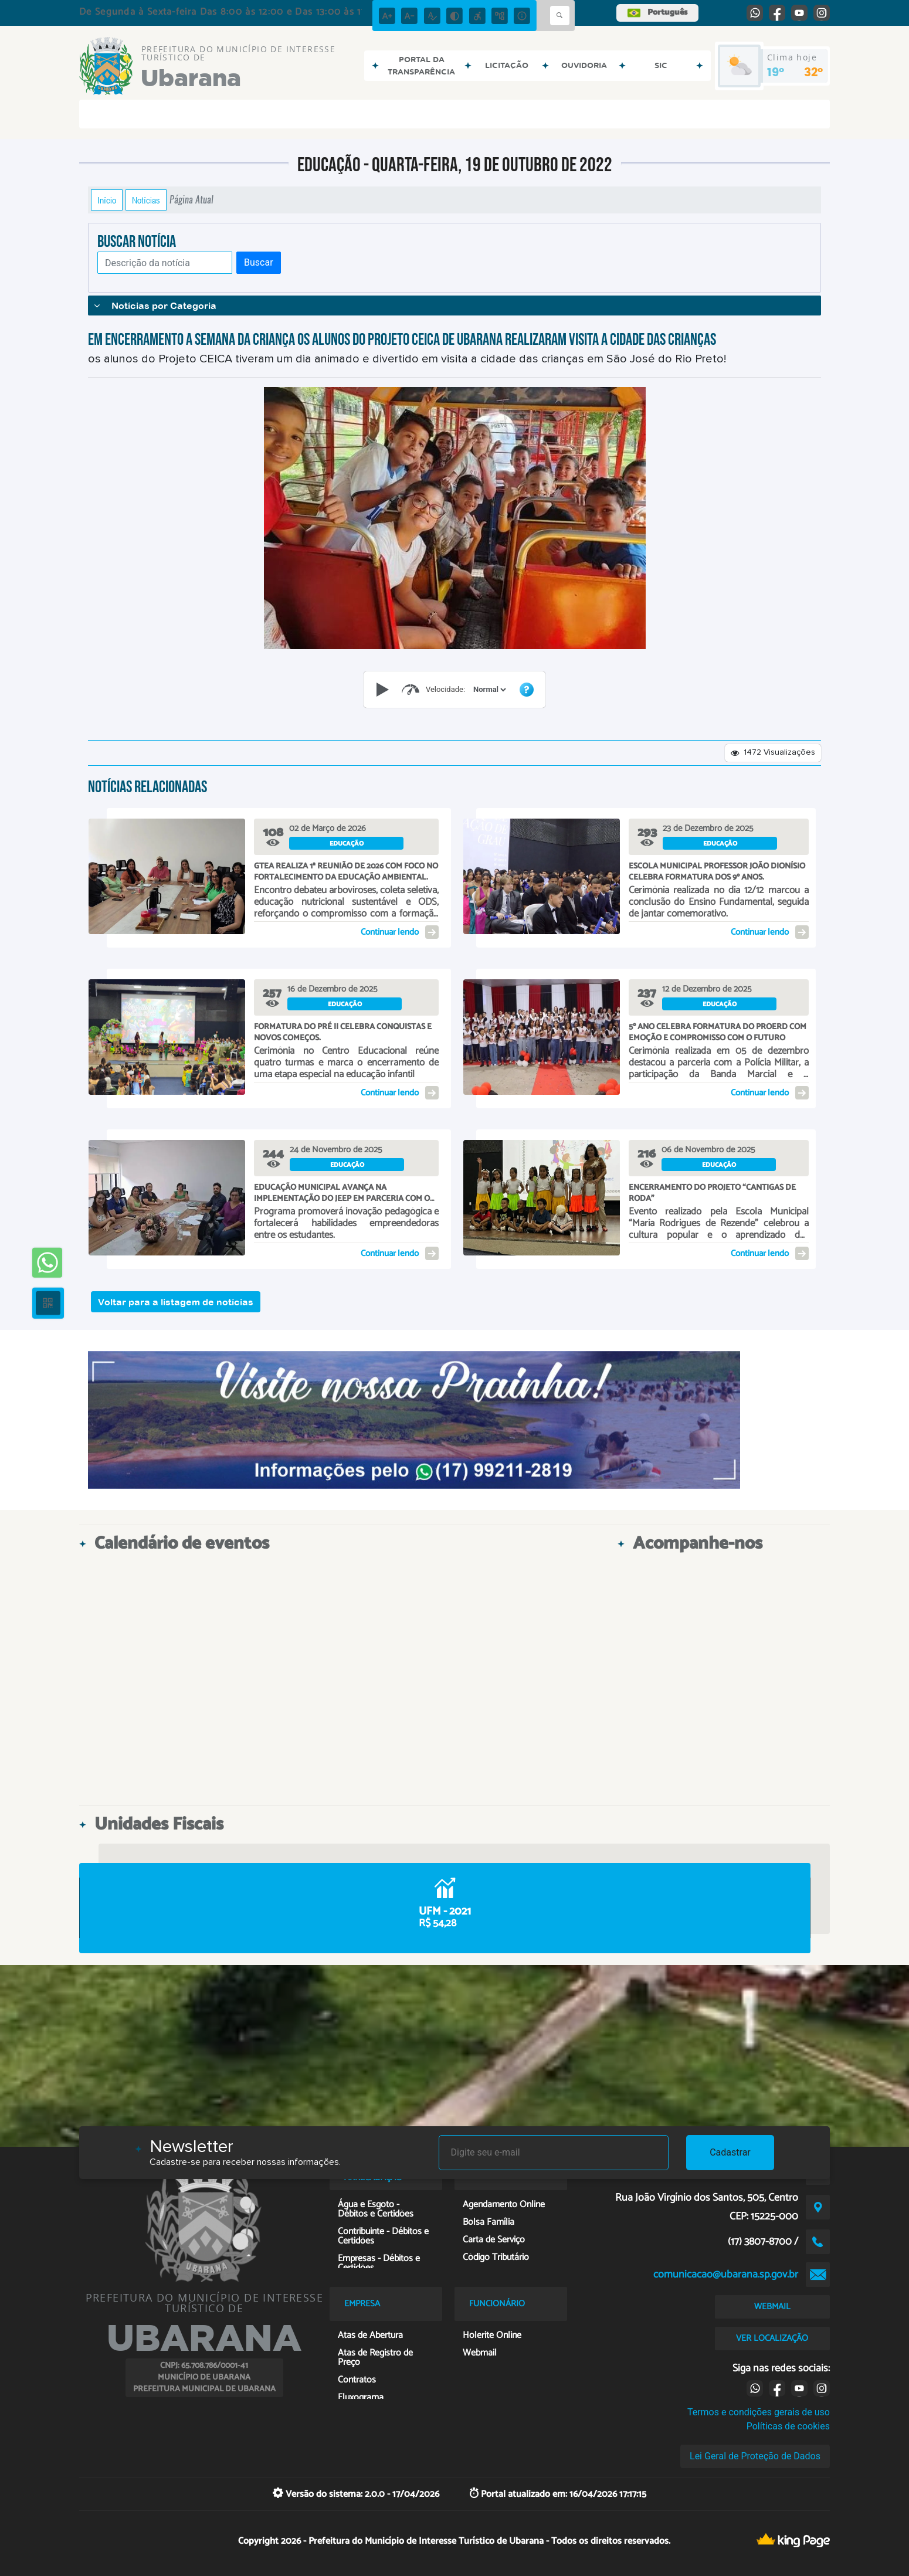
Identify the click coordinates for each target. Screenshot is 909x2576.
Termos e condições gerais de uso (758, 2412)
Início (106, 200)
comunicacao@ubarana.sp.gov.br (725, 2274)
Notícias (146, 200)
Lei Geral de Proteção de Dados (755, 2456)
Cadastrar (730, 2152)
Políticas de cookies (788, 2426)
